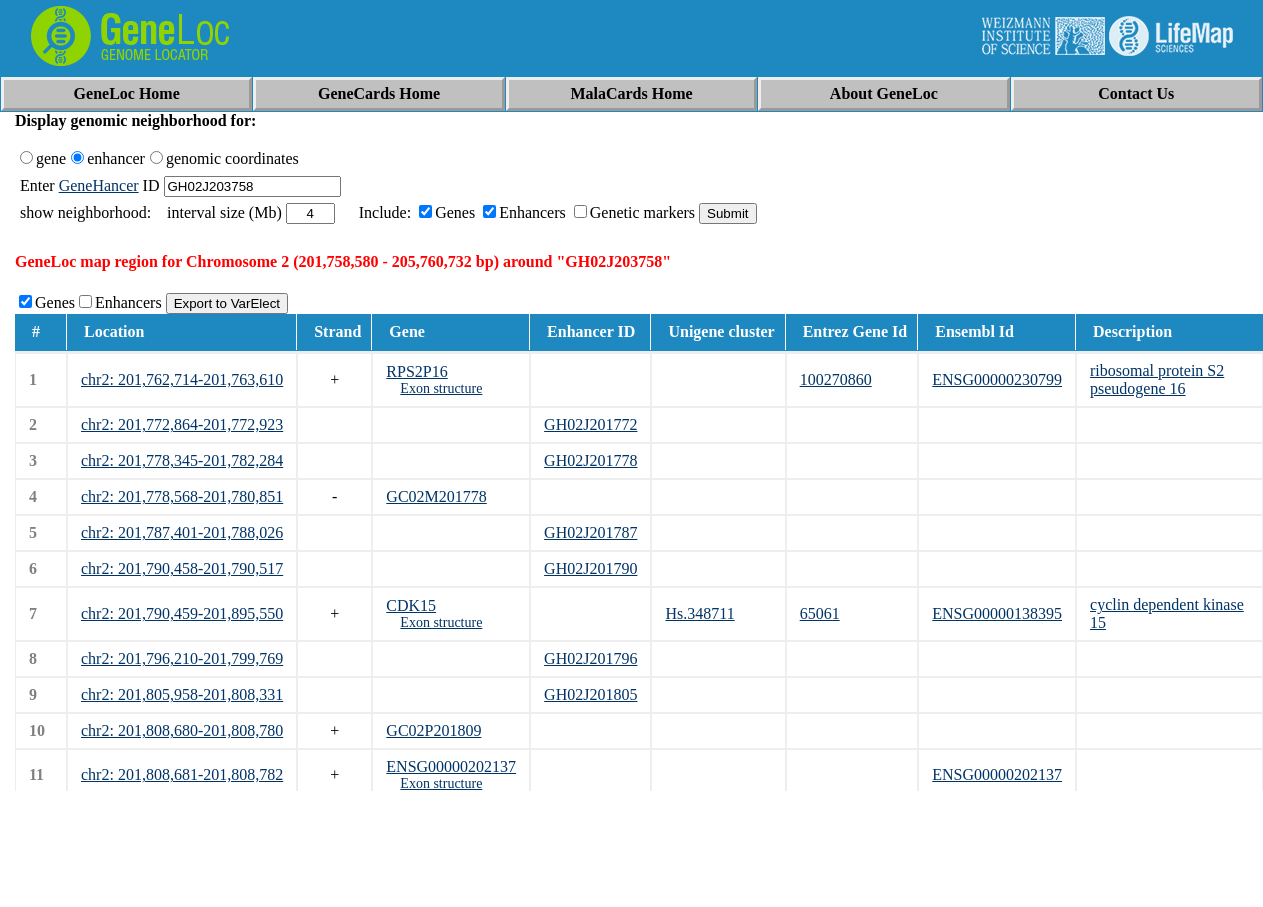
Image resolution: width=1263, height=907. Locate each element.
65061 (820, 613)
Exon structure (441, 388)
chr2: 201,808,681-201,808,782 (182, 774)
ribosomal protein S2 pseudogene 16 (1157, 379)
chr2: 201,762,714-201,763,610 (182, 379)
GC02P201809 (433, 730)
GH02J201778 (590, 460)
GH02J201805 (590, 694)
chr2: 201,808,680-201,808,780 (182, 730)
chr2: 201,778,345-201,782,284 (182, 460)
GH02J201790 (590, 568)
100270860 (836, 379)
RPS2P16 (416, 371)
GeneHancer (99, 185)
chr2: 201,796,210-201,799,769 (182, 658)
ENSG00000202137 (451, 766)
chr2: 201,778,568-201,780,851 (182, 496)
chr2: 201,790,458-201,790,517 (182, 568)
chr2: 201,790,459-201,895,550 (182, 613)
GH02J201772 (590, 424)
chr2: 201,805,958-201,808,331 (182, 694)
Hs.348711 (699, 613)
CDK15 (411, 605)
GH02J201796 (590, 658)
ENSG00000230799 (997, 379)
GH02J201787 (590, 532)
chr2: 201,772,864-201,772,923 (182, 424)
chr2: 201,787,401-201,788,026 (182, 532)
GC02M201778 (436, 496)
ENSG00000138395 (997, 613)
